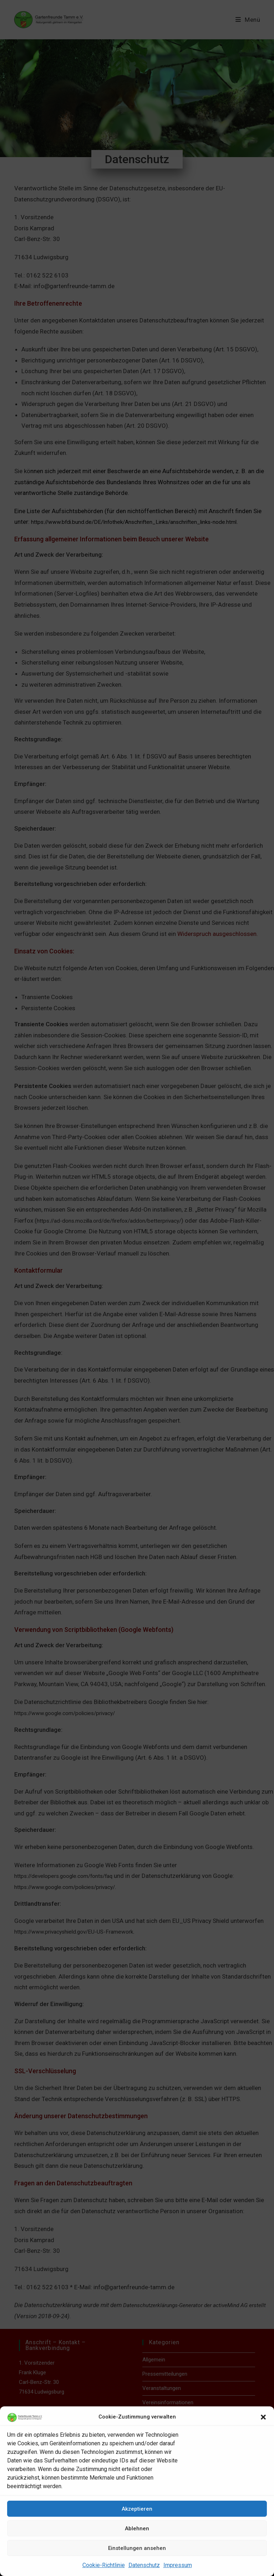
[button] (263, 2417)
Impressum (177, 2565)
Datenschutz (144, 2565)
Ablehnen (137, 2528)
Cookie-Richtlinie (103, 2565)
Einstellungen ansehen (137, 2548)
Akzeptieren (137, 2509)
